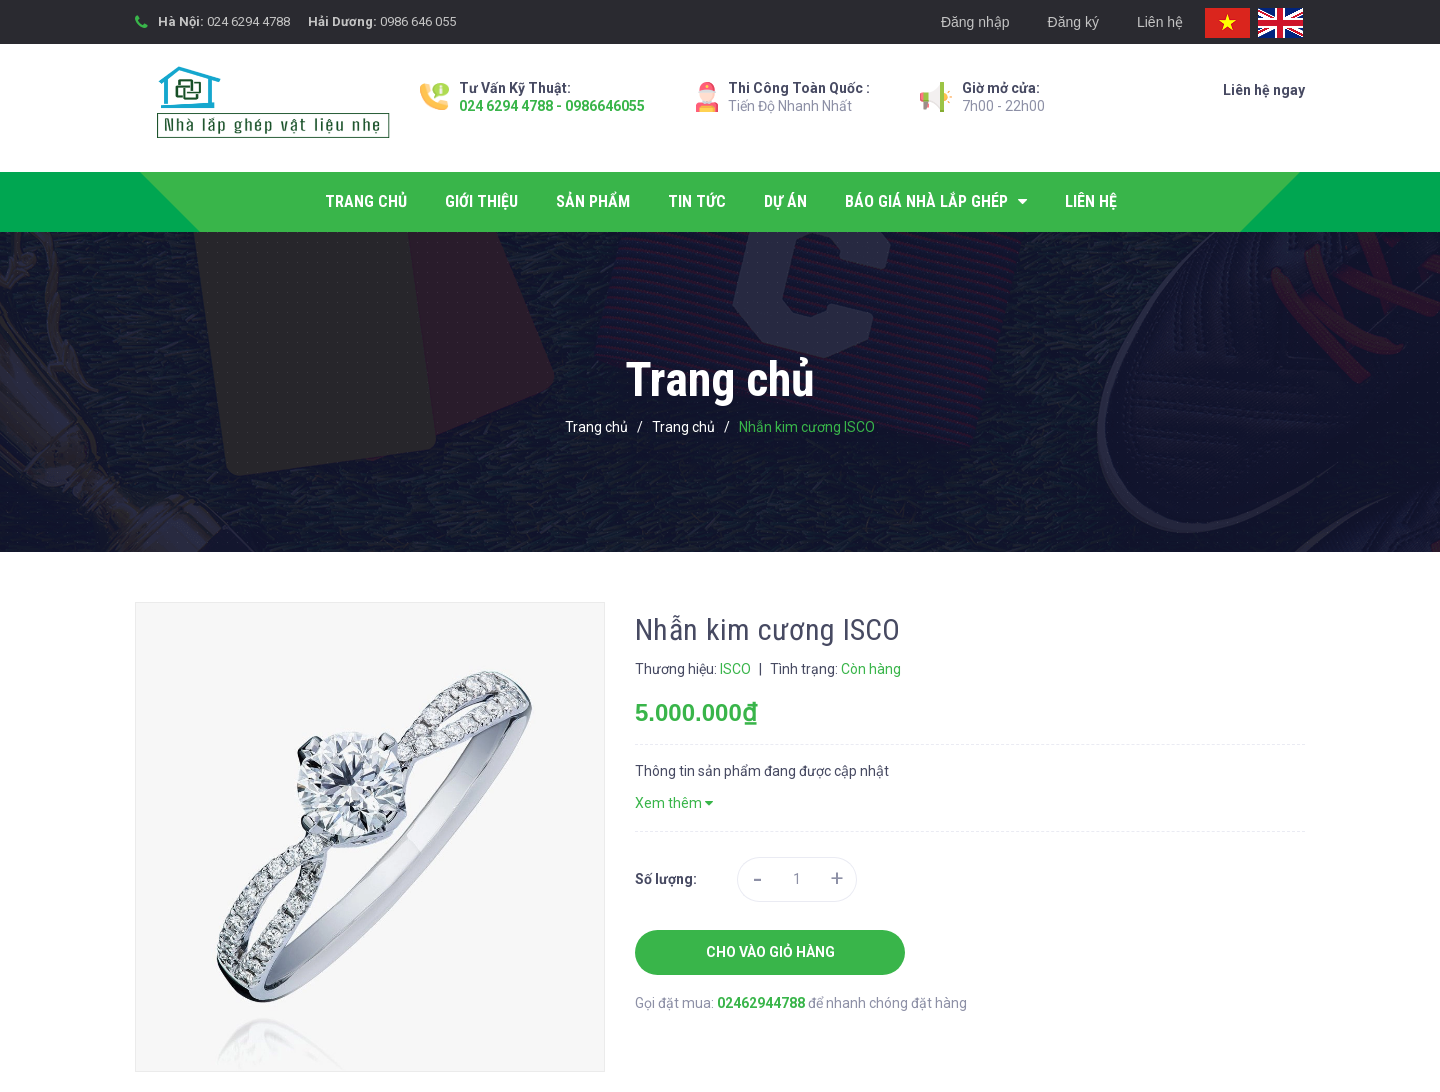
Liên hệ (1160, 22)
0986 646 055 (418, 21)
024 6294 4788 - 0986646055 (552, 106)
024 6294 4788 (248, 21)
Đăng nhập (975, 22)
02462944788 (762, 1003)
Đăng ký (1073, 22)
